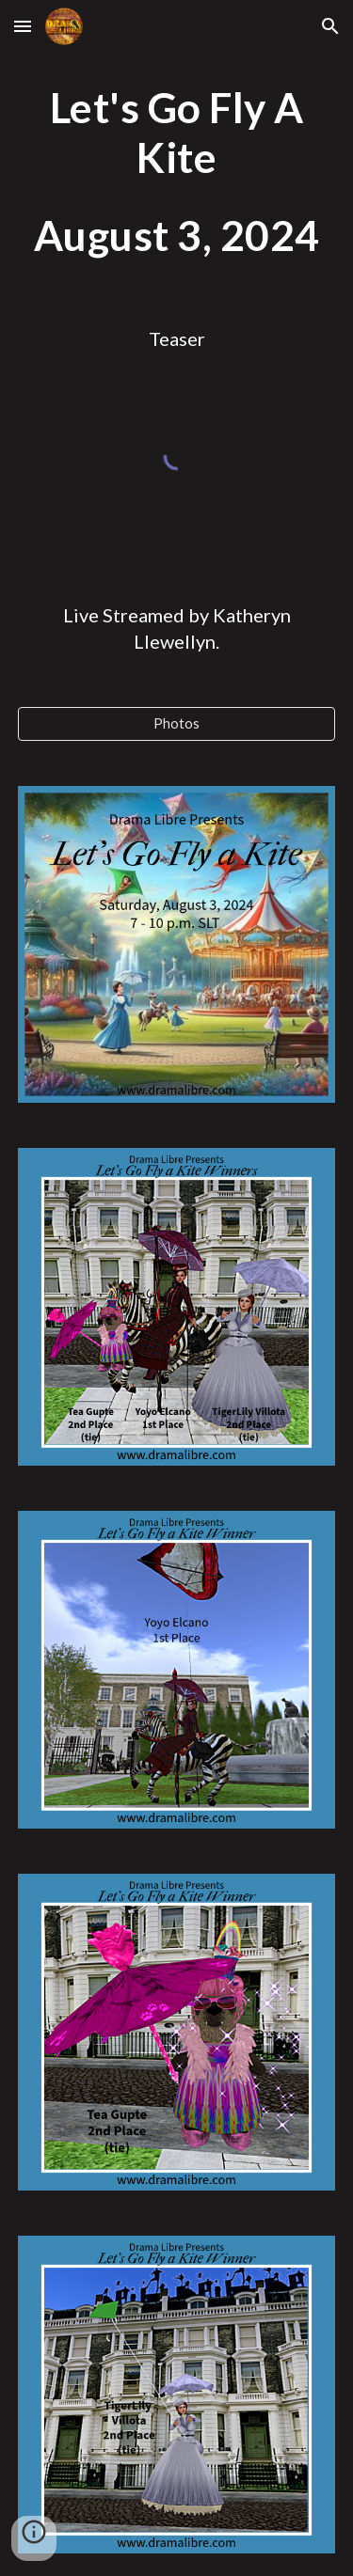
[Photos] (177, 723)
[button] (22, 26)
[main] (177, 171)
